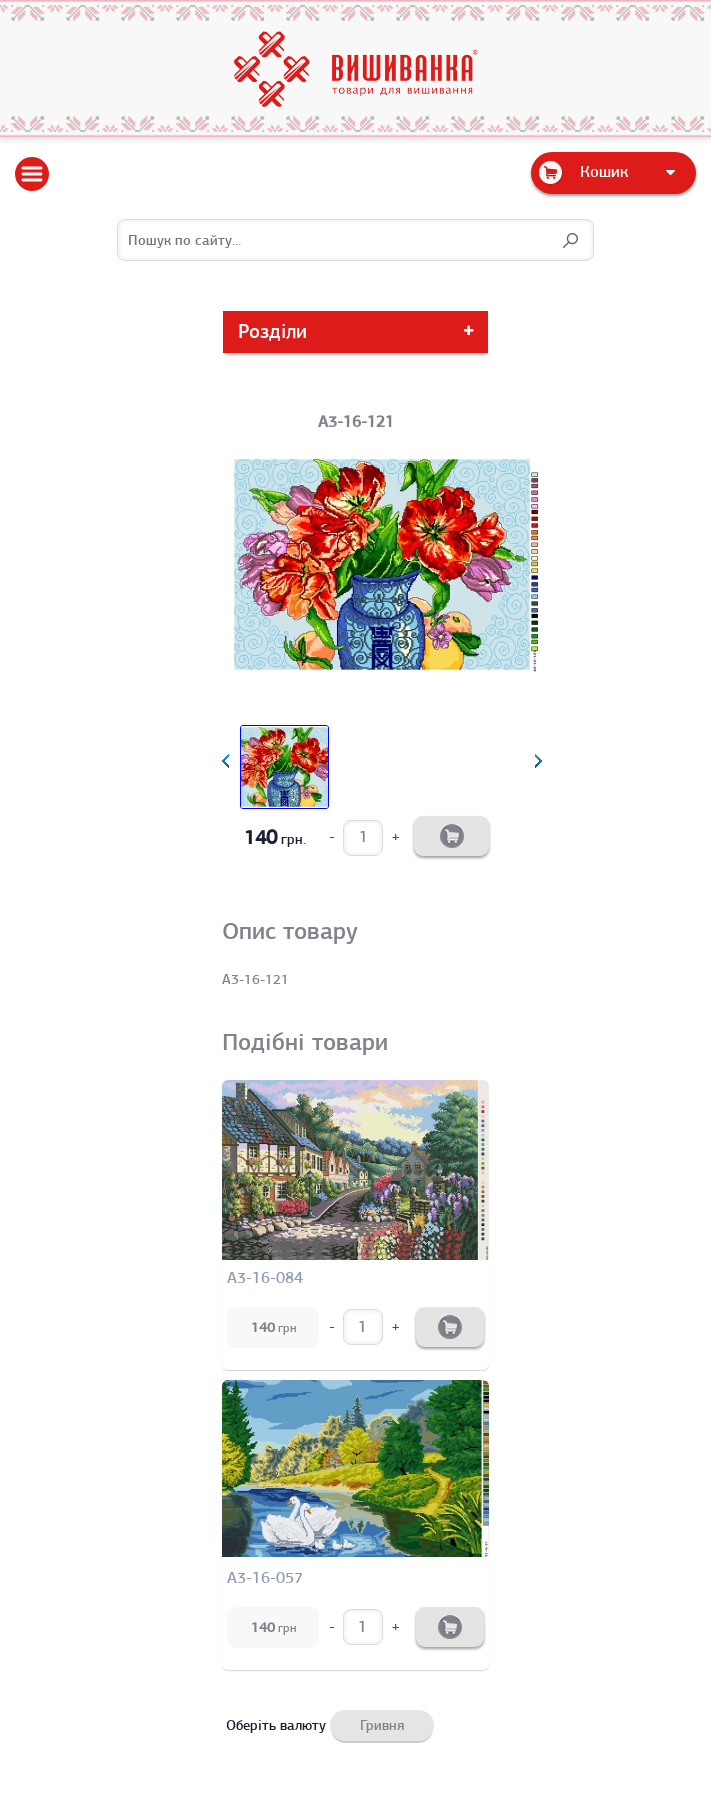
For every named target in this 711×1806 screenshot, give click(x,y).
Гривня (382, 1725)
